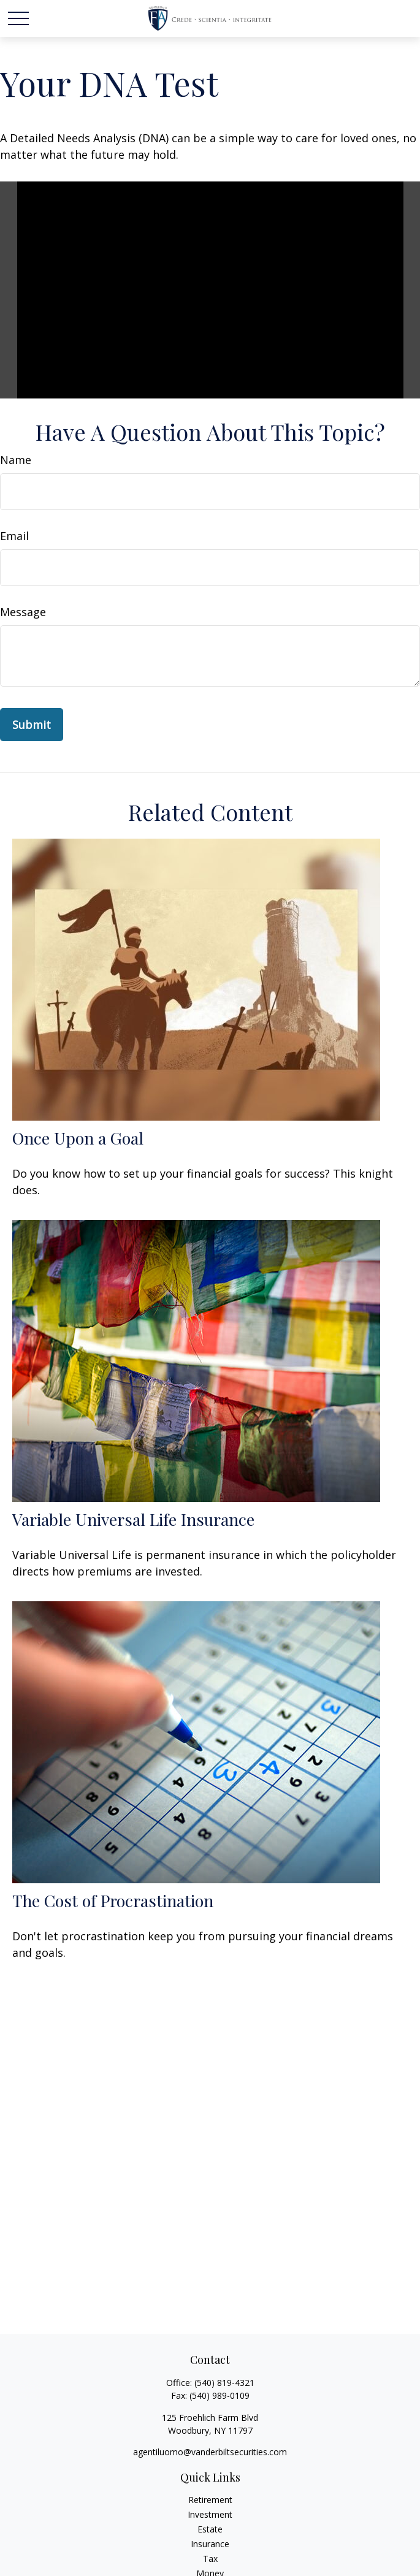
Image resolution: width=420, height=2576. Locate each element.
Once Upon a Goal (77, 1138)
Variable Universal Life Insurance (133, 1519)
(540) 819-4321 (224, 2382)
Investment (210, 2514)
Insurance (210, 2544)
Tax (210, 2558)
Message (23, 611)
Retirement (210, 2500)
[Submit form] (31, 724)
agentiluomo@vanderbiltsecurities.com (210, 2452)
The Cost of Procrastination (112, 1900)
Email (14, 535)
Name (15, 459)
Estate (210, 2529)
